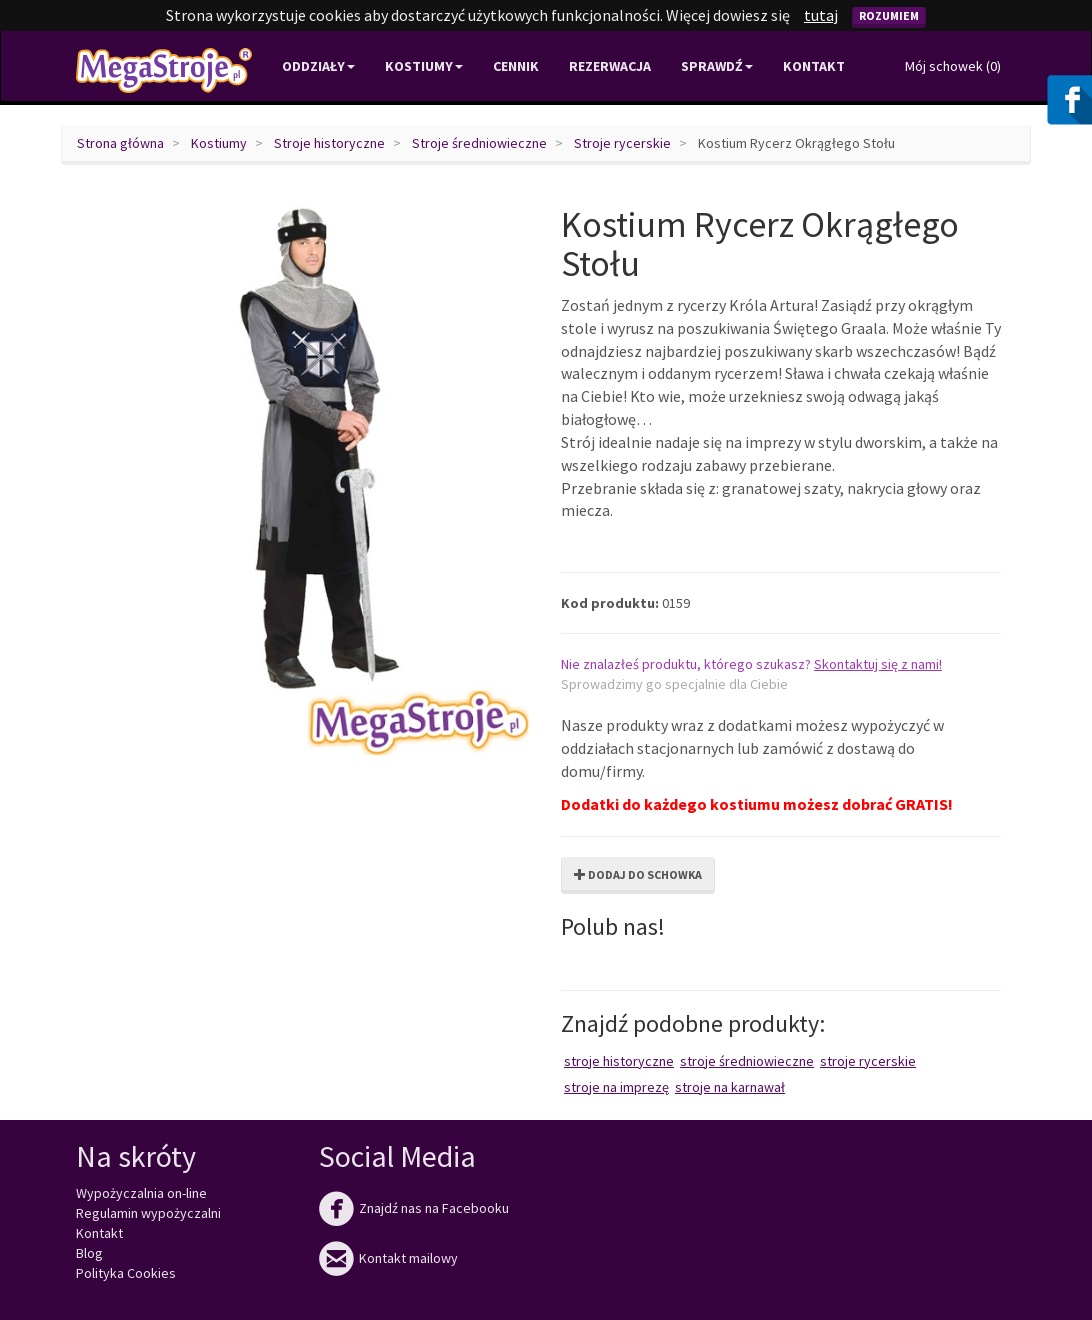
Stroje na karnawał (730, 1087)
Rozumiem (889, 15)
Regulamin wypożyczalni (148, 1213)
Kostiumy (219, 143)
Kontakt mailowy (388, 1258)
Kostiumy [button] (424, 66)
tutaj (821, 15)
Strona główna (120, 143)
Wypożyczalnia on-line (141, 1193)
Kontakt (814, 66)
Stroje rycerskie (622, 143)
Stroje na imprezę (616, 1087)
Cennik (516, 66)
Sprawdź (717, 66)
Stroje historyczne (329, 143)
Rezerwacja (610, 66)
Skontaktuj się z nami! (878, 664)
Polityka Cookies (126, 1273)
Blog (89, 1253)
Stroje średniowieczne (479, 143)
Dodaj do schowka (638, 874)
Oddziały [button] (318, 66)
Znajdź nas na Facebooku (414, 1208)
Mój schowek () (953, 66)
